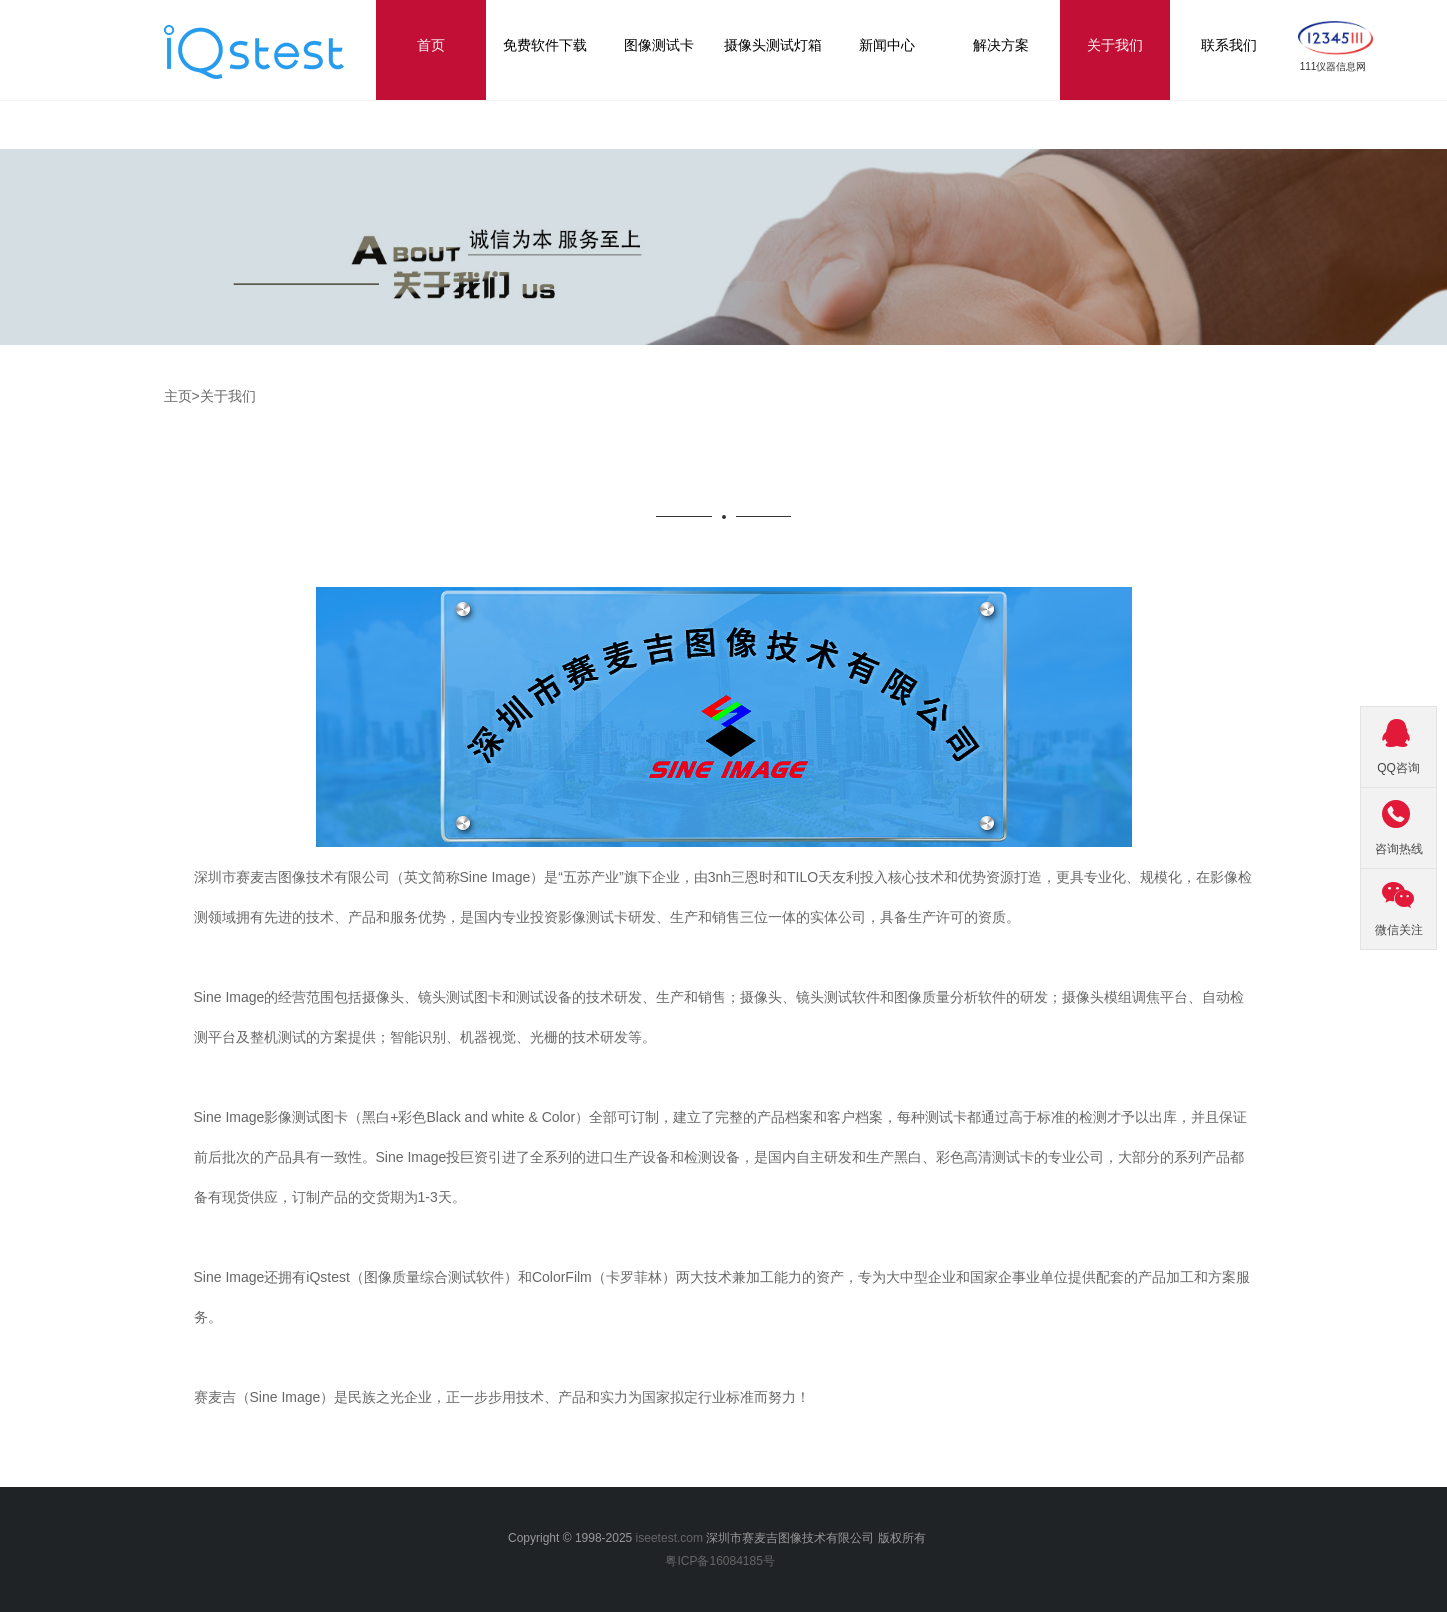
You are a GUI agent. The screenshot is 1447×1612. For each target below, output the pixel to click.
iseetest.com (669, 1538)
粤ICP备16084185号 (723, 1561)
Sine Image (285, 1397)
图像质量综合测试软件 (434, 1277)
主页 (178, 396)
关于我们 (228, 396)
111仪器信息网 (1333, 66)
